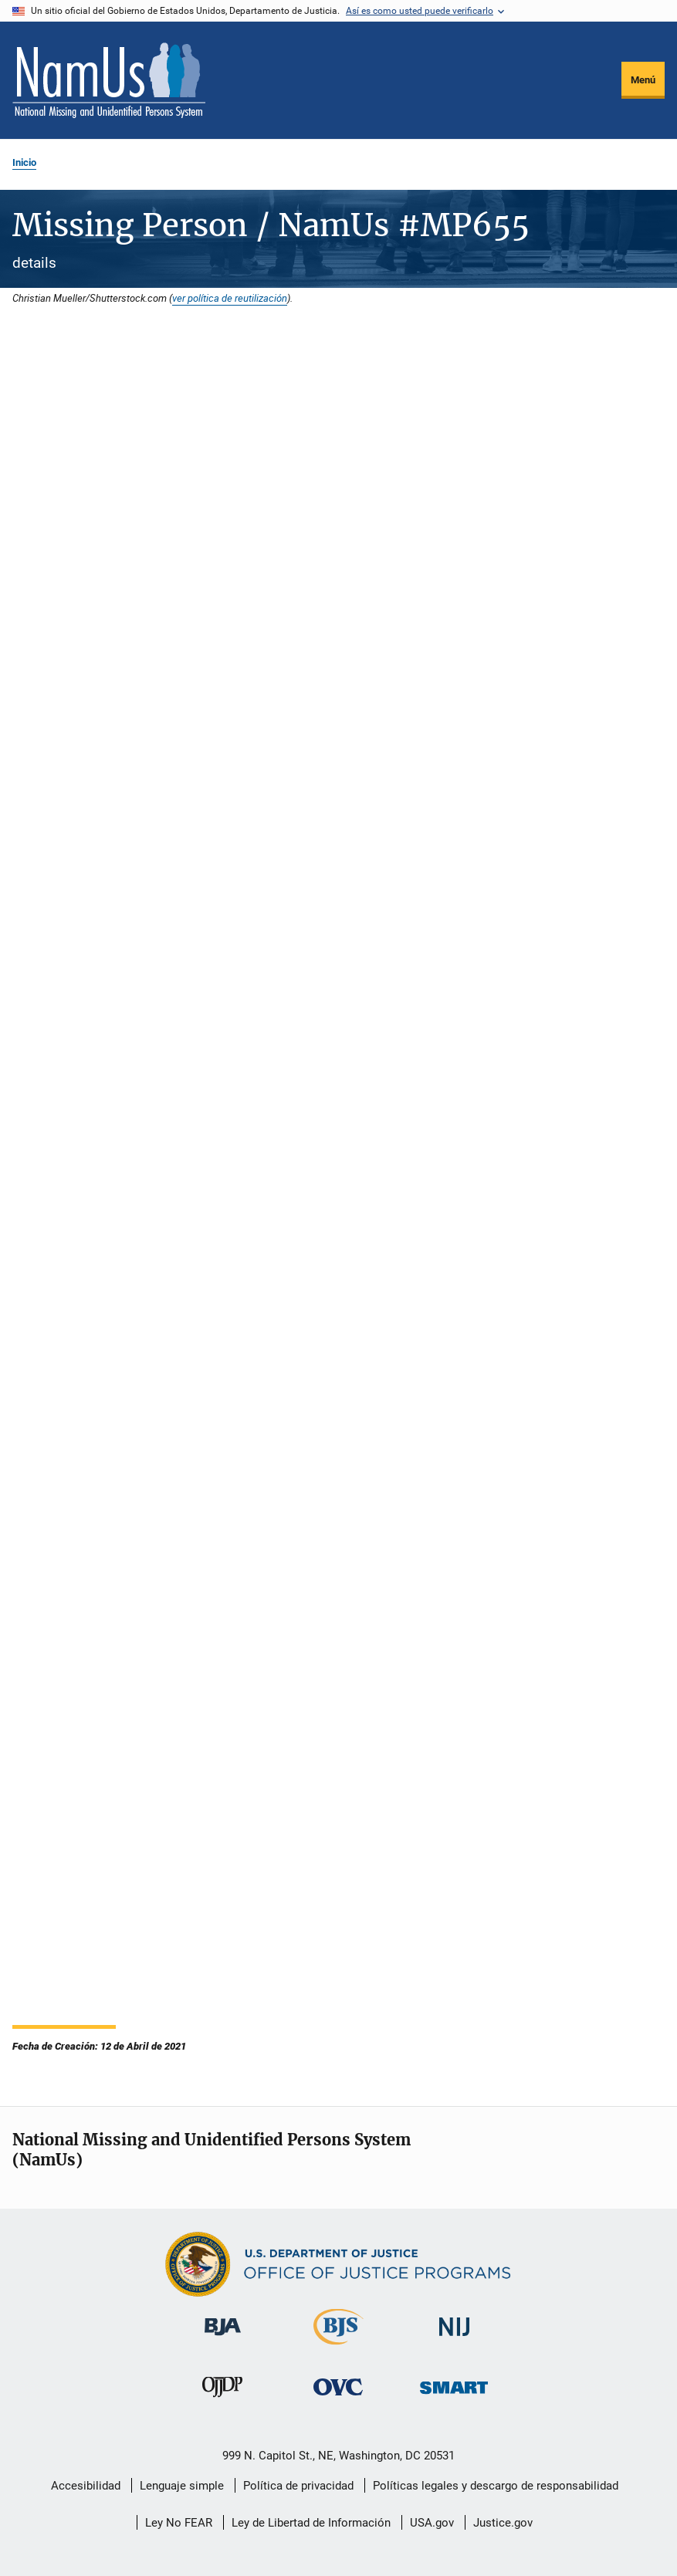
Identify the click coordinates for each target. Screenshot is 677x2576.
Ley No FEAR (178, 2523)
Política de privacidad (298, 2486)
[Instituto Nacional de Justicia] (454, 2339)
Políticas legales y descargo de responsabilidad (495, 2486)
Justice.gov (503, 2523)
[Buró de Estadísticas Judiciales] (338, 2347)
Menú (643, 80)
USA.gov (432, 2523)
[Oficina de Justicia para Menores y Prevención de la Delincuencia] (222, 2400)
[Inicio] (108, 80)
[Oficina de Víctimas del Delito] (338, 2398)
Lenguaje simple (182, 2486)
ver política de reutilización (229, 298)
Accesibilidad (85, 2486)
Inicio (24, 162)
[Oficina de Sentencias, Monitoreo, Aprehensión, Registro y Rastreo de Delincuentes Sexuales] (454, 2396)
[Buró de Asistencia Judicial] (223, 2338)
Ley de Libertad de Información (311, 2523)
